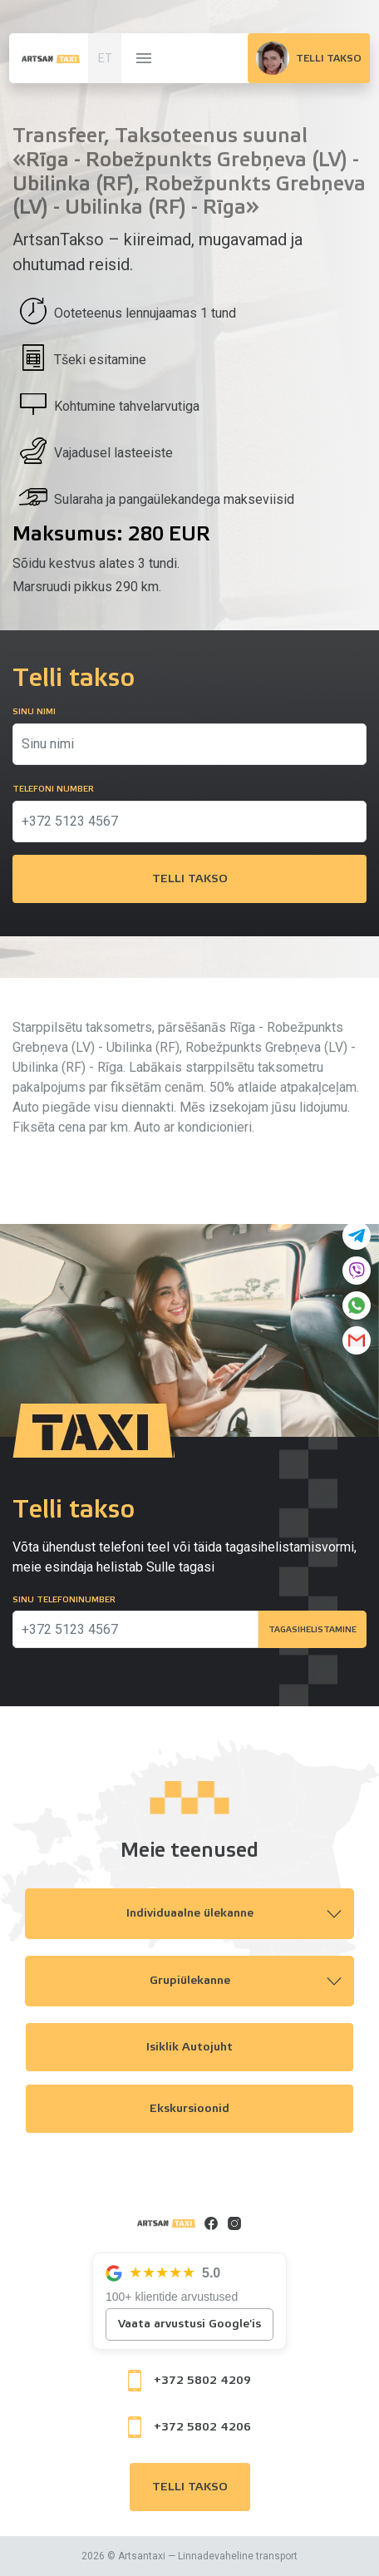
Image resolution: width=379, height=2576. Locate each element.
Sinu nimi (34, 712)
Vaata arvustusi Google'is (189, 2324)
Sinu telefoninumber (64, 1600)
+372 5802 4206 (189, 2427)
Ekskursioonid (189, 2108)
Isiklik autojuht (189, 2047)
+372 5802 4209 (189, 2380)
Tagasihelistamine (312, 1630)
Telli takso (190, 879)
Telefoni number (53, 789)
